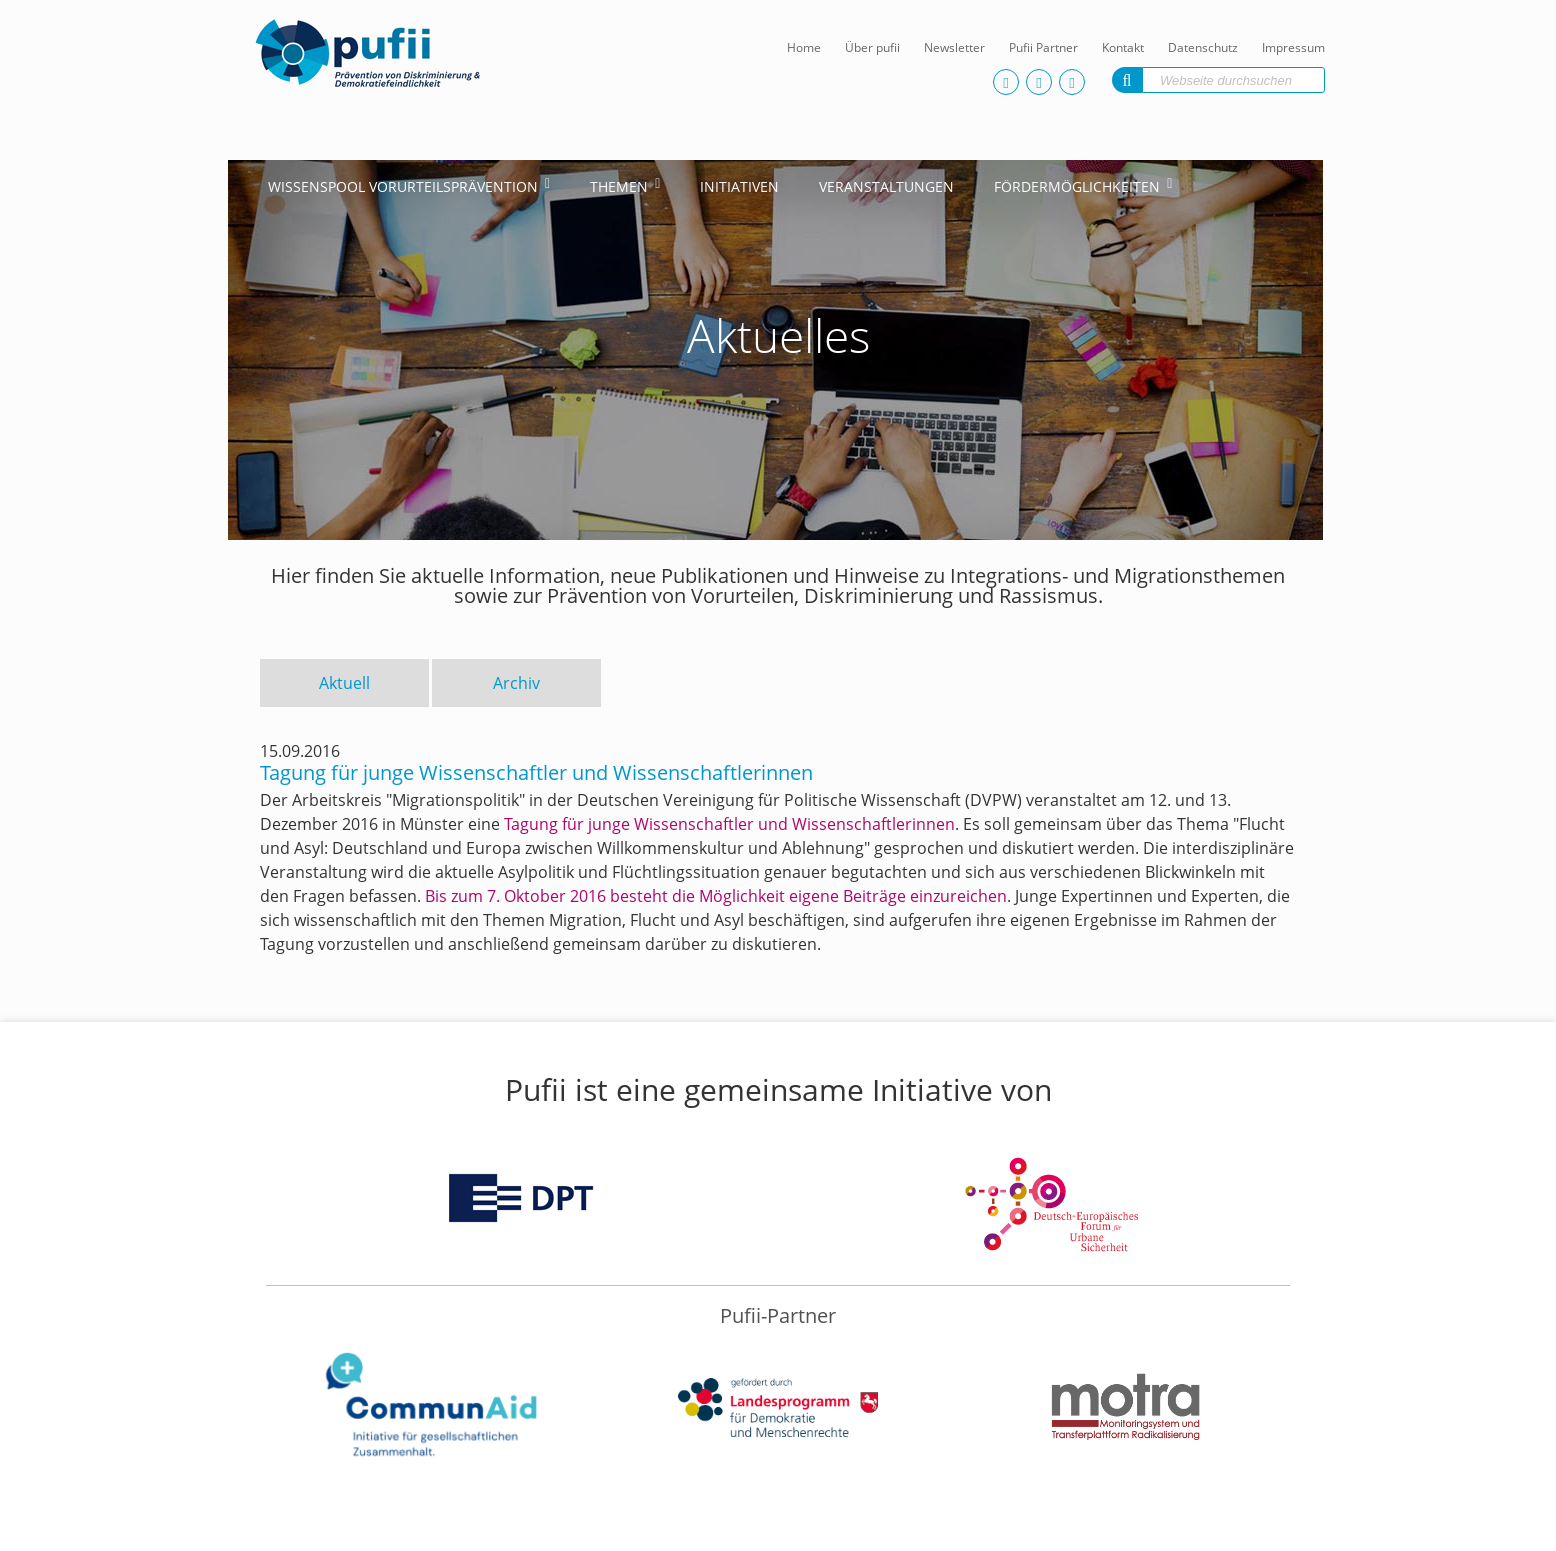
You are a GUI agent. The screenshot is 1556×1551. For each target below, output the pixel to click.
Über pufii (872, 47)
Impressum (1293, 47)
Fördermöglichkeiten (1077, 186)
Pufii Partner (1043, 47)
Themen (619, 186)
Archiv (516, 683)
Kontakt (1123, 47)
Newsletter (954, 47)
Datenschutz (1203, 47)
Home (804, 47)
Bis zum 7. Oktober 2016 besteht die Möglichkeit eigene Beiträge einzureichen (716, 896)
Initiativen (739, 186)
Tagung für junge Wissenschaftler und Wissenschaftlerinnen (729, 824)
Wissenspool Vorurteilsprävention (403, 186)
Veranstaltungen (886, 186)
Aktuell (344, 683)
